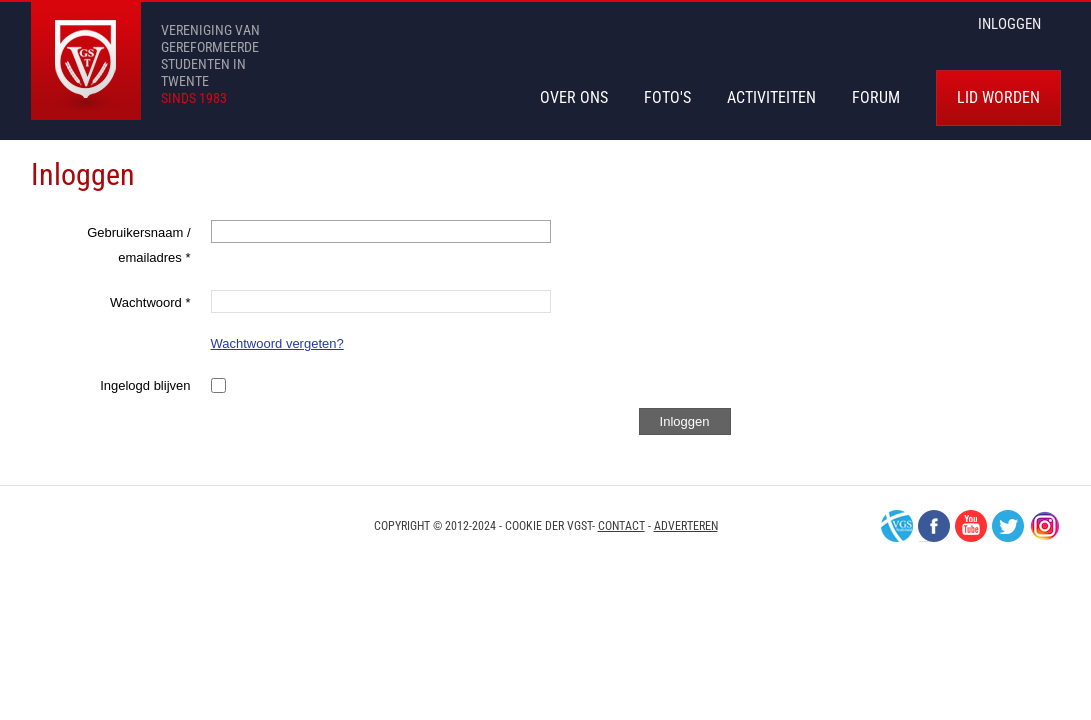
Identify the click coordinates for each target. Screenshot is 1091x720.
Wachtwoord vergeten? (277, 343)
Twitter (1008, 526)
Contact (621, 526)
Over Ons (574, 97)
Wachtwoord (150, 302)
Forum (876, 97)
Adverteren (686, 526)
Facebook (934, 526)
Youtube (971, 526)
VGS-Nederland (897, 526)
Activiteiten (771, 97)
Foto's (667, 97)
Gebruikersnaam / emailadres (138, 245)
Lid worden (998, 97)
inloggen (1009, 24)
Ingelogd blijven (145, 385)
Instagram (1045, 526)
